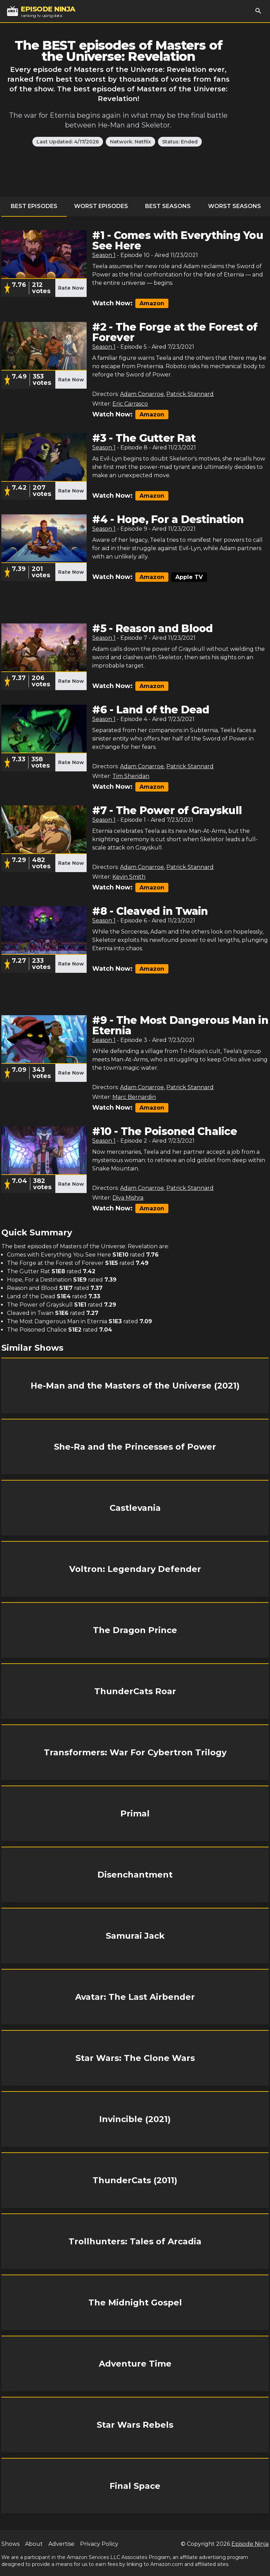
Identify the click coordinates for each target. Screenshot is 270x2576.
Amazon (152, 303)
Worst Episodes (101, 206)
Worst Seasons (234, 206)
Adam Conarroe (142, 394)
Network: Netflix (130, 142)
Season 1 (104, 255)
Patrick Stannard (190, 394)
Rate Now (71, 288)
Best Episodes (34, 206)
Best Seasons (168, 206)
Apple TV (189, 577)
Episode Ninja (250, 2544)
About (34, 2544)
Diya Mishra (127, 1197)
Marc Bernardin (134, 1097)
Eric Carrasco (130, 403)
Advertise (61, 2544)
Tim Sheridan (130, 776)
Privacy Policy (99, 2544)
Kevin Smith (128, 876)
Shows (10, 2544)
